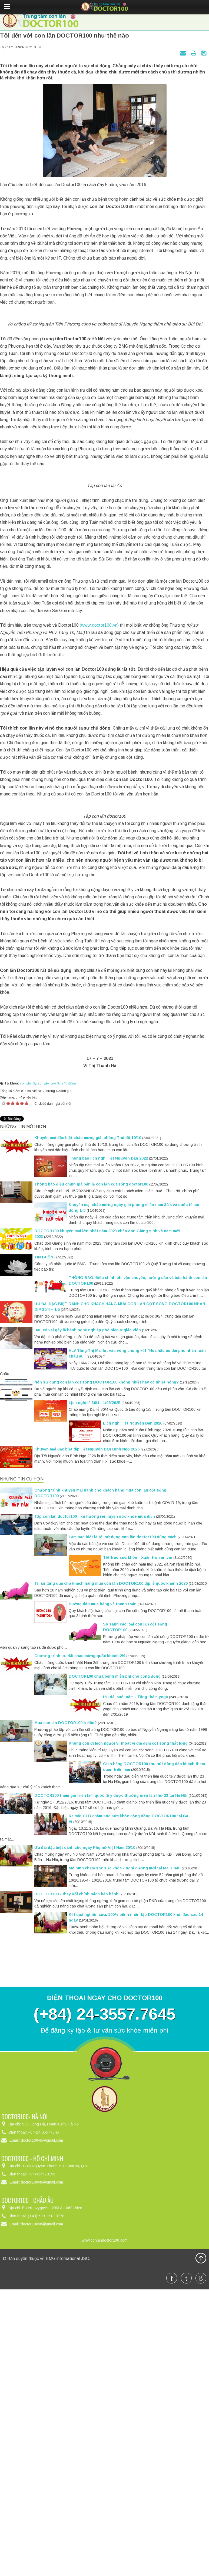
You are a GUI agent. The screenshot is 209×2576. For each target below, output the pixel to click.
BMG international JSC (67, 2526)
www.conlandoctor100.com (104, 2508)
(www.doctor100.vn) (100, 793)
